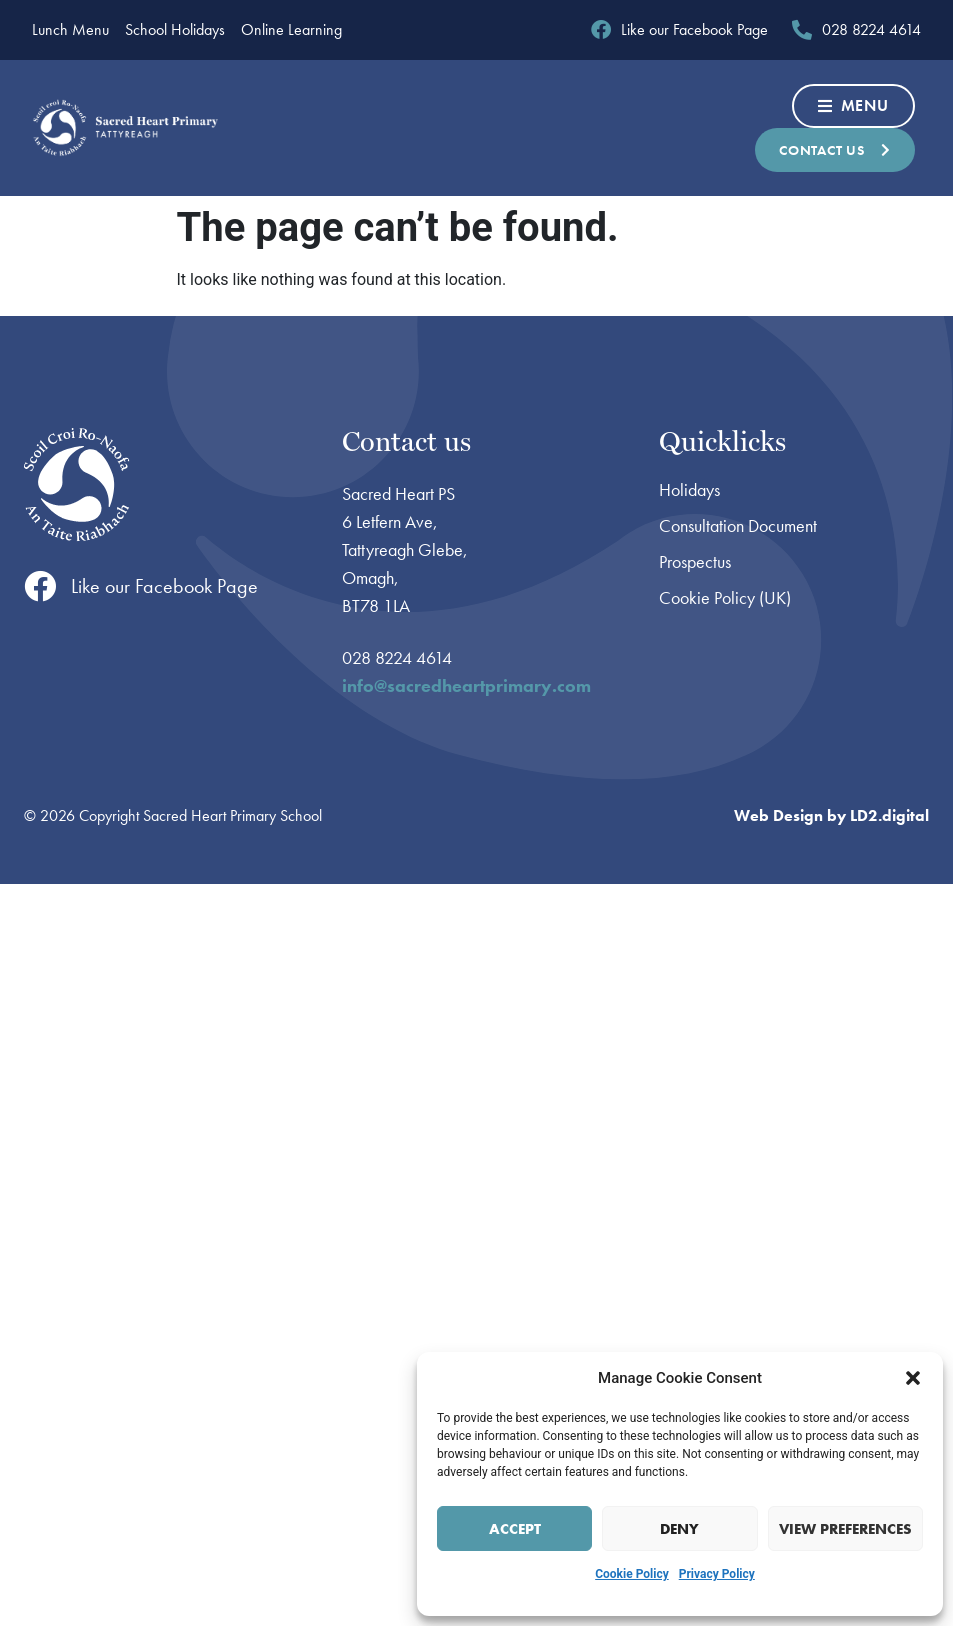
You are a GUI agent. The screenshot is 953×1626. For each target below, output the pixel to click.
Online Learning (291, 30)
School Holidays (175, 30)
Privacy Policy (717, 1574)
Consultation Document (738, 526)
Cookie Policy (632, 1574)
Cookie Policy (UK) (725, 598)
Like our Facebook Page (164, 586)
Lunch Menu (70, 30)
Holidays (689, 490)
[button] (913, 1378)
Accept (515, 1529)
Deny (679, 1529)
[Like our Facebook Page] (40, 586)
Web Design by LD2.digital (831, 815)
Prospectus (695, 562)
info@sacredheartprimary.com (466, 685)
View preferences (845, 1529)
